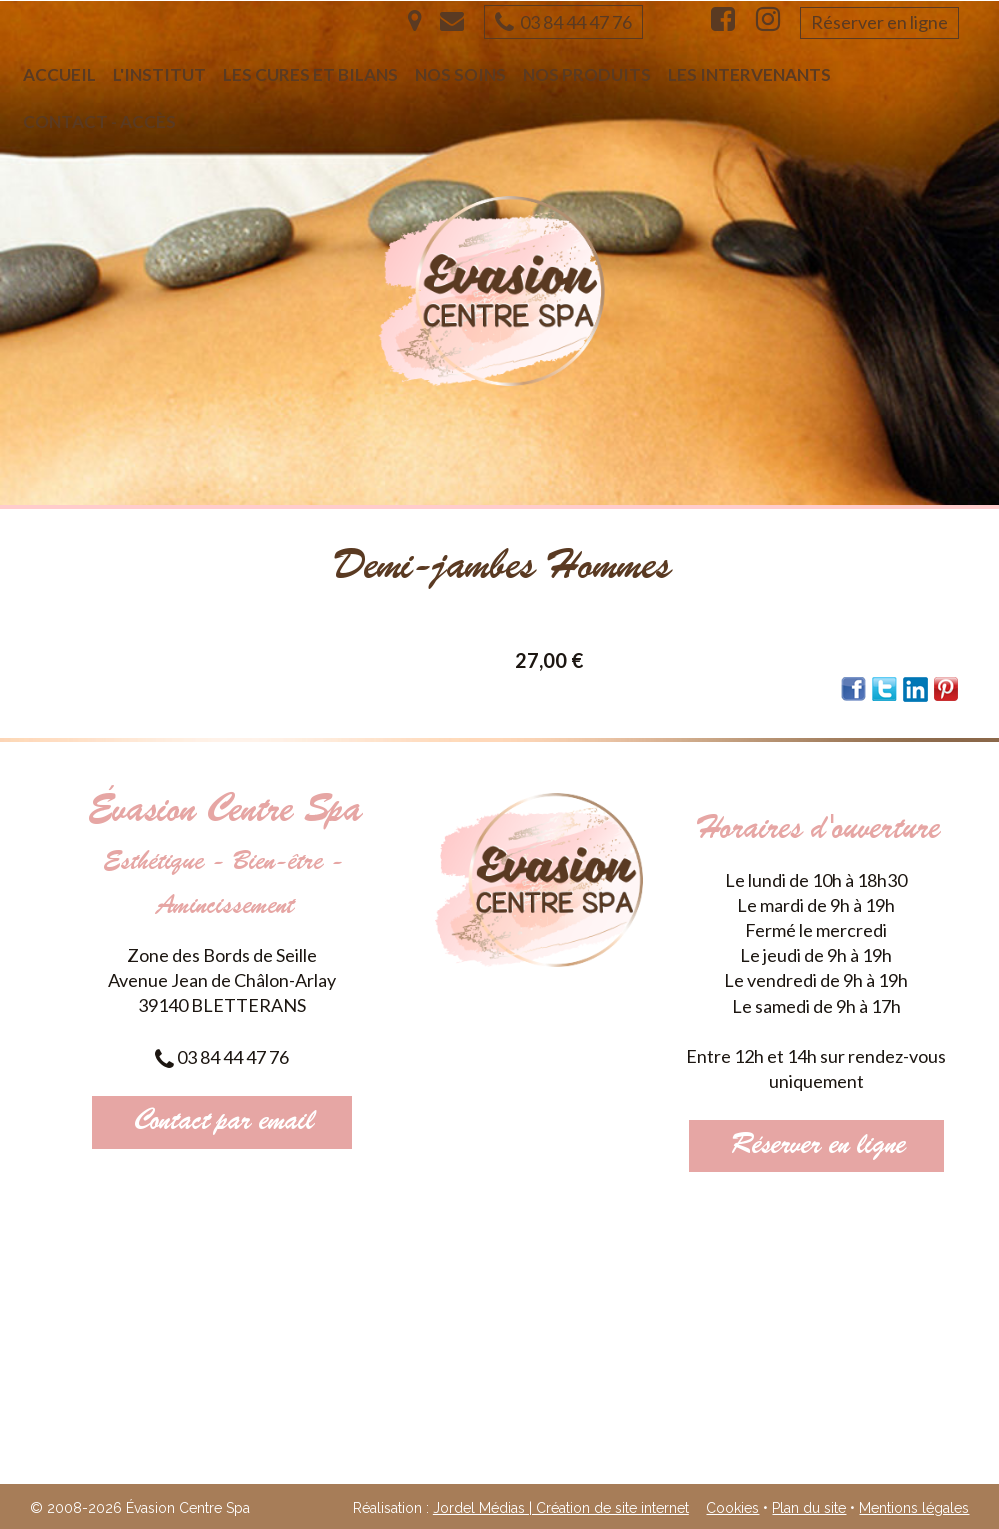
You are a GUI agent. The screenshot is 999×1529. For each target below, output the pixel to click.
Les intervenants (749, 74)
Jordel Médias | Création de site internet (561, 1508)
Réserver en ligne (879, 22)
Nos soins (460, 74)
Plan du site (809, 1508)
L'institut (159, 74)
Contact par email (222, 1121)
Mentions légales (914, 1508)
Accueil (59, 74)
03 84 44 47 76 (563, 22)
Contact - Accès (99, 121)
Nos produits (587, 74)
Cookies (732, 1508)
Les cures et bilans (310, 74)
